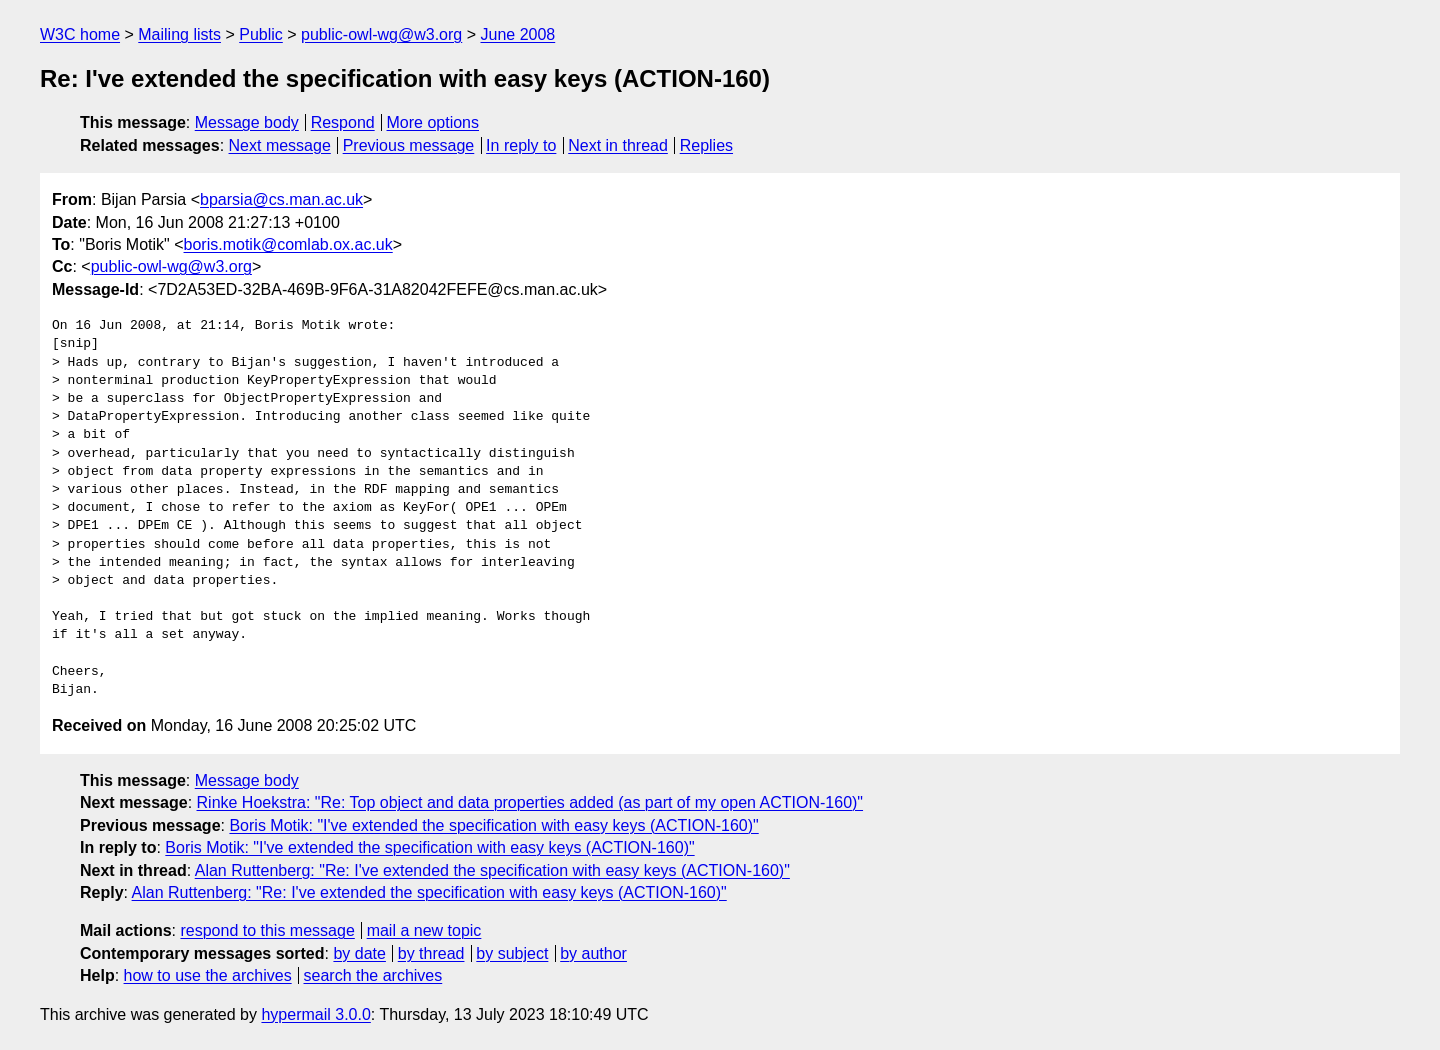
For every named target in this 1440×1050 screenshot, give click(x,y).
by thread (431, 953)
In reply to (521, 145)
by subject (512, 953)
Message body (247, 122)
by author (593, 953)
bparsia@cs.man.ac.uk (281, 199)
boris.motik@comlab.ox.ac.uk (288, 244)
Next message (280, 145)
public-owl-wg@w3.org (381, 34)
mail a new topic (424, 930)
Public (261, 34)
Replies (706, 145)
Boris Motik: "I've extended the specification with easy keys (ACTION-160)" (493, 825)
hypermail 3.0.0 (315, 1014)
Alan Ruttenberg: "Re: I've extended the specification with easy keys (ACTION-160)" (492, 870)
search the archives (373, 975)
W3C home (80, 34)
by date (359, 953)
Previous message (409, 145)
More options (433, 122)
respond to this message (267, 930)
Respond (343, 122)
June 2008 (517, 34)
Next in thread (618, 145)
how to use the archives (208, 975)
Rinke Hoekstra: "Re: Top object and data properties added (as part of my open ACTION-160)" (530, 802)
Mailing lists (179, 34)
